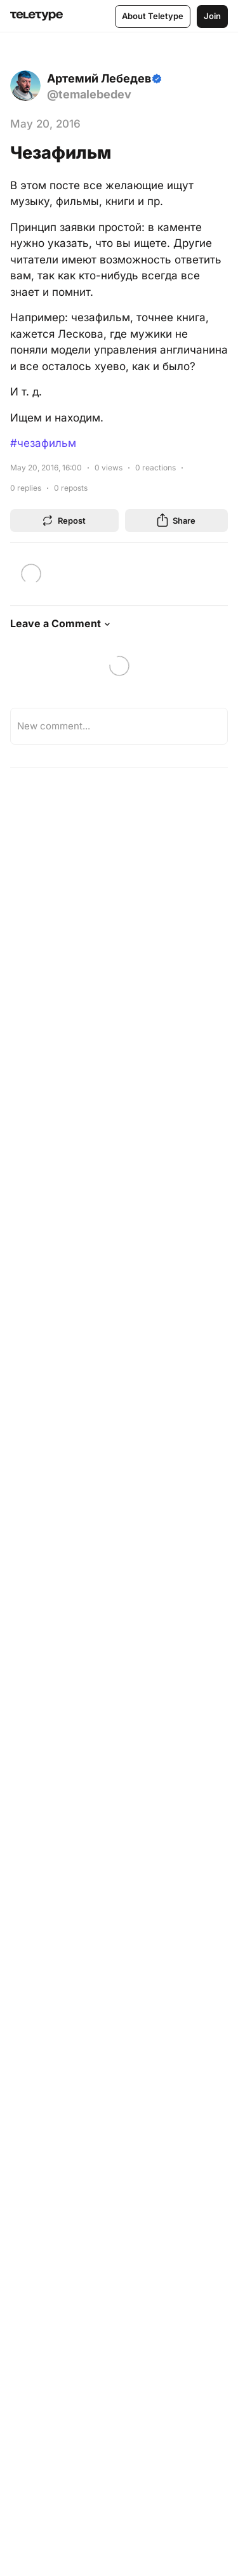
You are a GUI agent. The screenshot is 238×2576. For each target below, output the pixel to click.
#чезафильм (43, 443)
